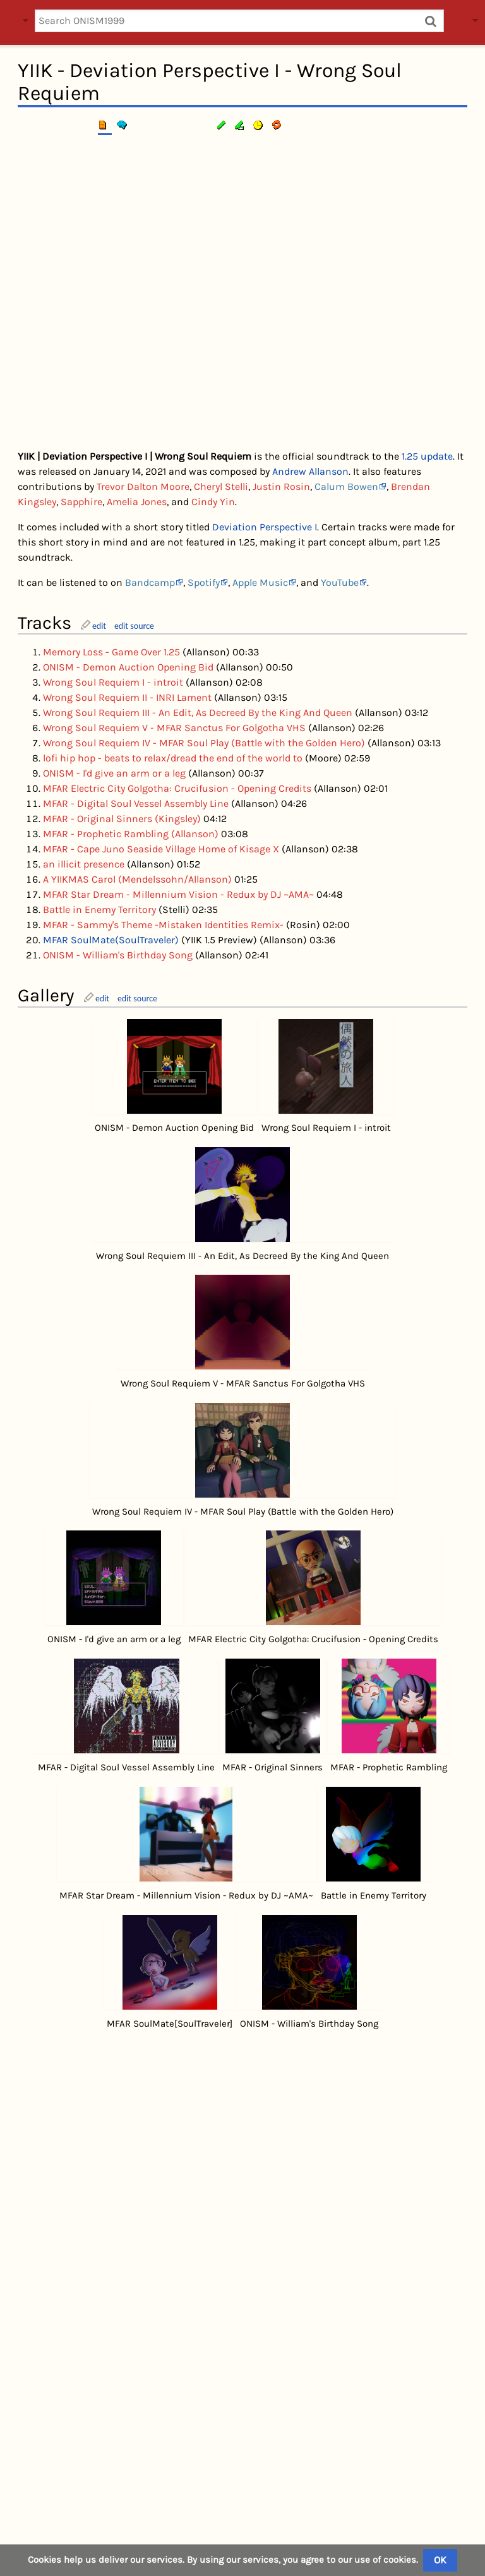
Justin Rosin (281, 486)
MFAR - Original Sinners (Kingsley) (122, 819)
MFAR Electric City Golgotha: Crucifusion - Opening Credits (177, 788)
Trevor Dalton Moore (143, 486)
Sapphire (81, 502)
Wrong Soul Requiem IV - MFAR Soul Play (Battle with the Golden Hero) (204, 743)
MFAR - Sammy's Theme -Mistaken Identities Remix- (163, 925)
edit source (134, 626)
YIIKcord (327, 2534)
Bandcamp (150, 582)
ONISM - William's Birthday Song (118, 955)
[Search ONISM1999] (239, 21)
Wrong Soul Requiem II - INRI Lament (127, 697)
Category (37, 2464)
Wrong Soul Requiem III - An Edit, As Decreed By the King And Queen (197, 713)
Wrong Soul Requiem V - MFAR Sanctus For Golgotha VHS (174, 728)
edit (99, 626)
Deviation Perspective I (264, 527)
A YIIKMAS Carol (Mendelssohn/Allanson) (137, 879)
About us (278, 2534)
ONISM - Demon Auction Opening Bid (128, 667)
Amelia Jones (137, 502)
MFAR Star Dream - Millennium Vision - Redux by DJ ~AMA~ (178, 894)
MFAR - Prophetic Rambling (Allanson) (131, 834)
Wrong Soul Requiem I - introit (113, 682)
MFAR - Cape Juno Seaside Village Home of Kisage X (161, 849)
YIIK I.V (404, 2393)
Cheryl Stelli (221, 486)
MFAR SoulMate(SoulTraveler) (111, 940)
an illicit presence (83, 864)
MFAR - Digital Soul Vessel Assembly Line (136, 803)
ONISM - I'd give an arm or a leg (114, 773)
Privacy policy (217, 2534)
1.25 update (427, 456)
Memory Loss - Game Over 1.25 (111, 652)
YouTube (340, 582)
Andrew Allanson (310, 471)
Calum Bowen (346, 486)
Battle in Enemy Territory (99, 909)
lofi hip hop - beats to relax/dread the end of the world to (172, 758)
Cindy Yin (213, 502)
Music (79, 2464)
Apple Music (260, 582)
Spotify (204, 582)
